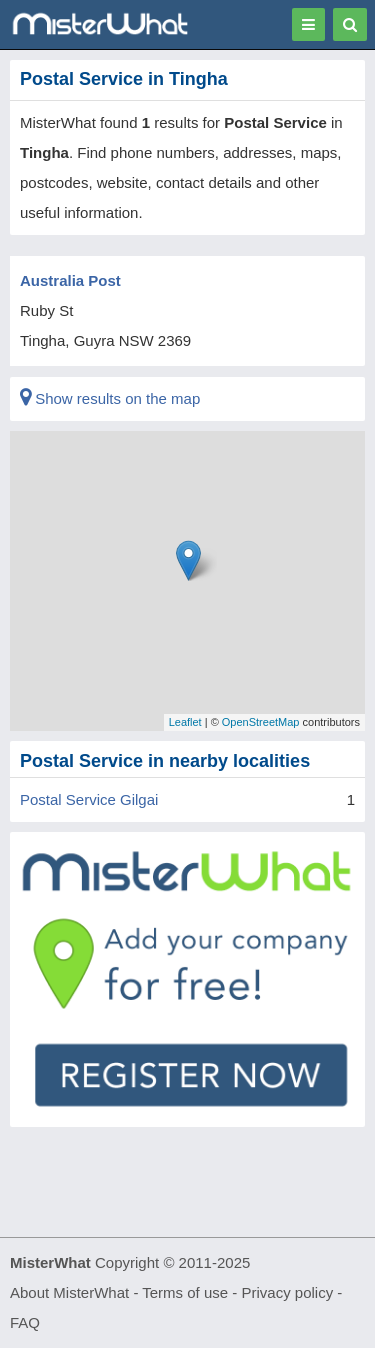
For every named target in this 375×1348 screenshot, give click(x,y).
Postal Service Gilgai (89, 799)
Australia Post (70, 280)
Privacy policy (288, 1292)
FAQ (25, 1322)
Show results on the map (110, 398)
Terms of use (185, 1292)
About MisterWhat (69, 1292)
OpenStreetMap (261, 722)
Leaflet (185, 722)
